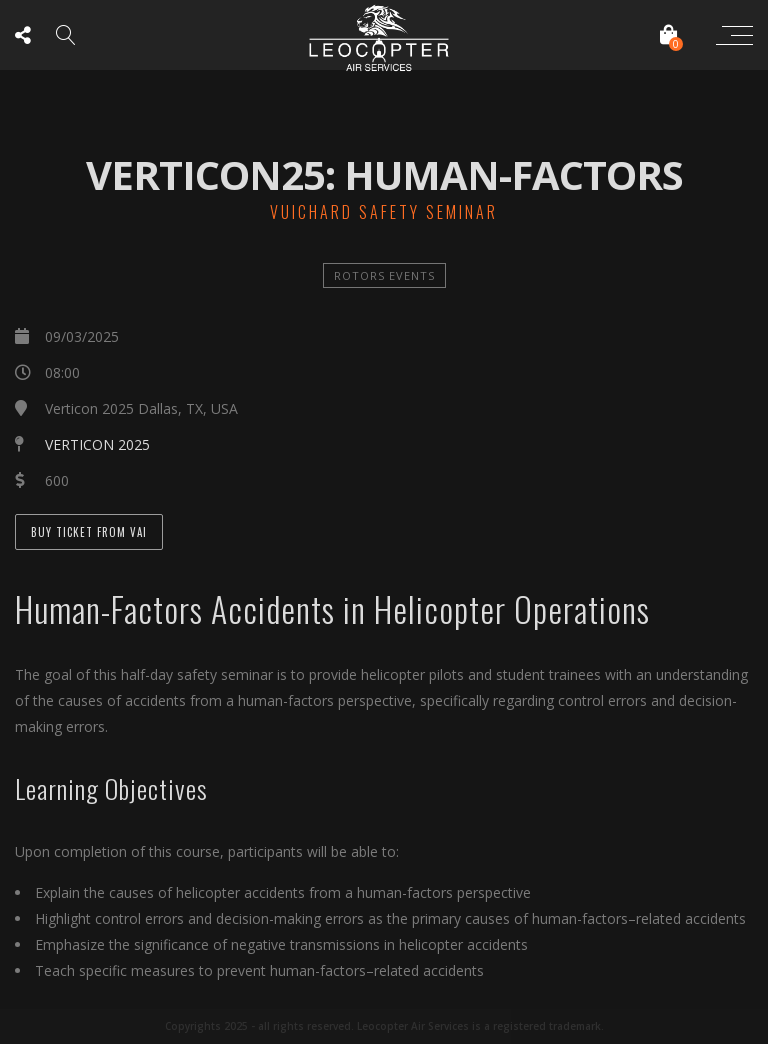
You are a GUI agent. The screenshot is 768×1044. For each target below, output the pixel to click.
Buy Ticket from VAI (89, 532)
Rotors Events (384, 275)
